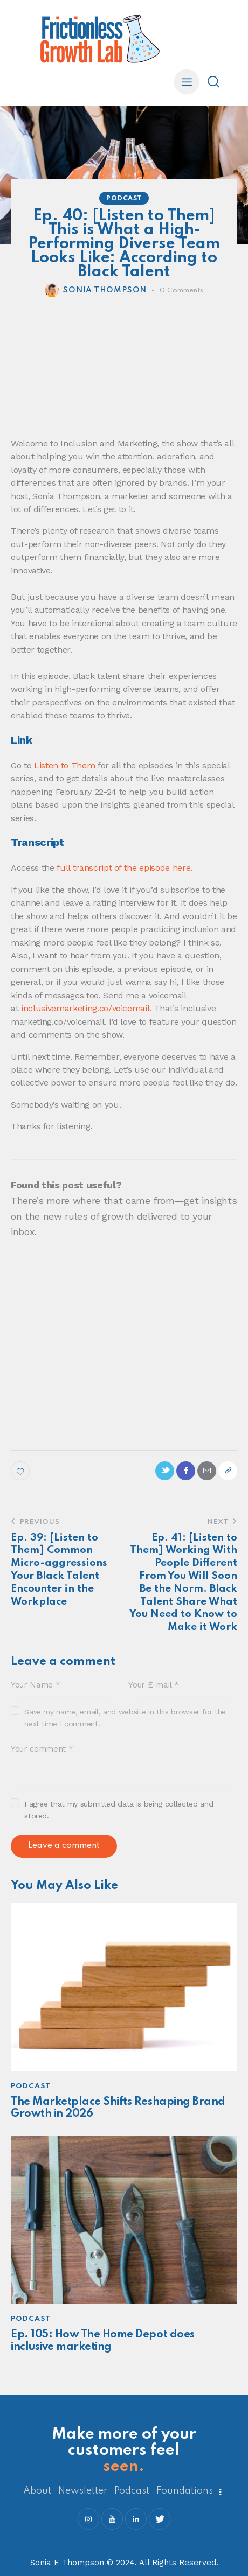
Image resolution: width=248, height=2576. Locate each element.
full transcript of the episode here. (124, 868)
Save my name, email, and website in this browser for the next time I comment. (125, 1717)
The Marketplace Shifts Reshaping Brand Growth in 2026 (118, 2108)
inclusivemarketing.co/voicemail (85, 1008)
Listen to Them (64, 765)
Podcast (123, 198)
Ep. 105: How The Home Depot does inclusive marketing (103, 2341)
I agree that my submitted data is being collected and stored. (118, 1810)
